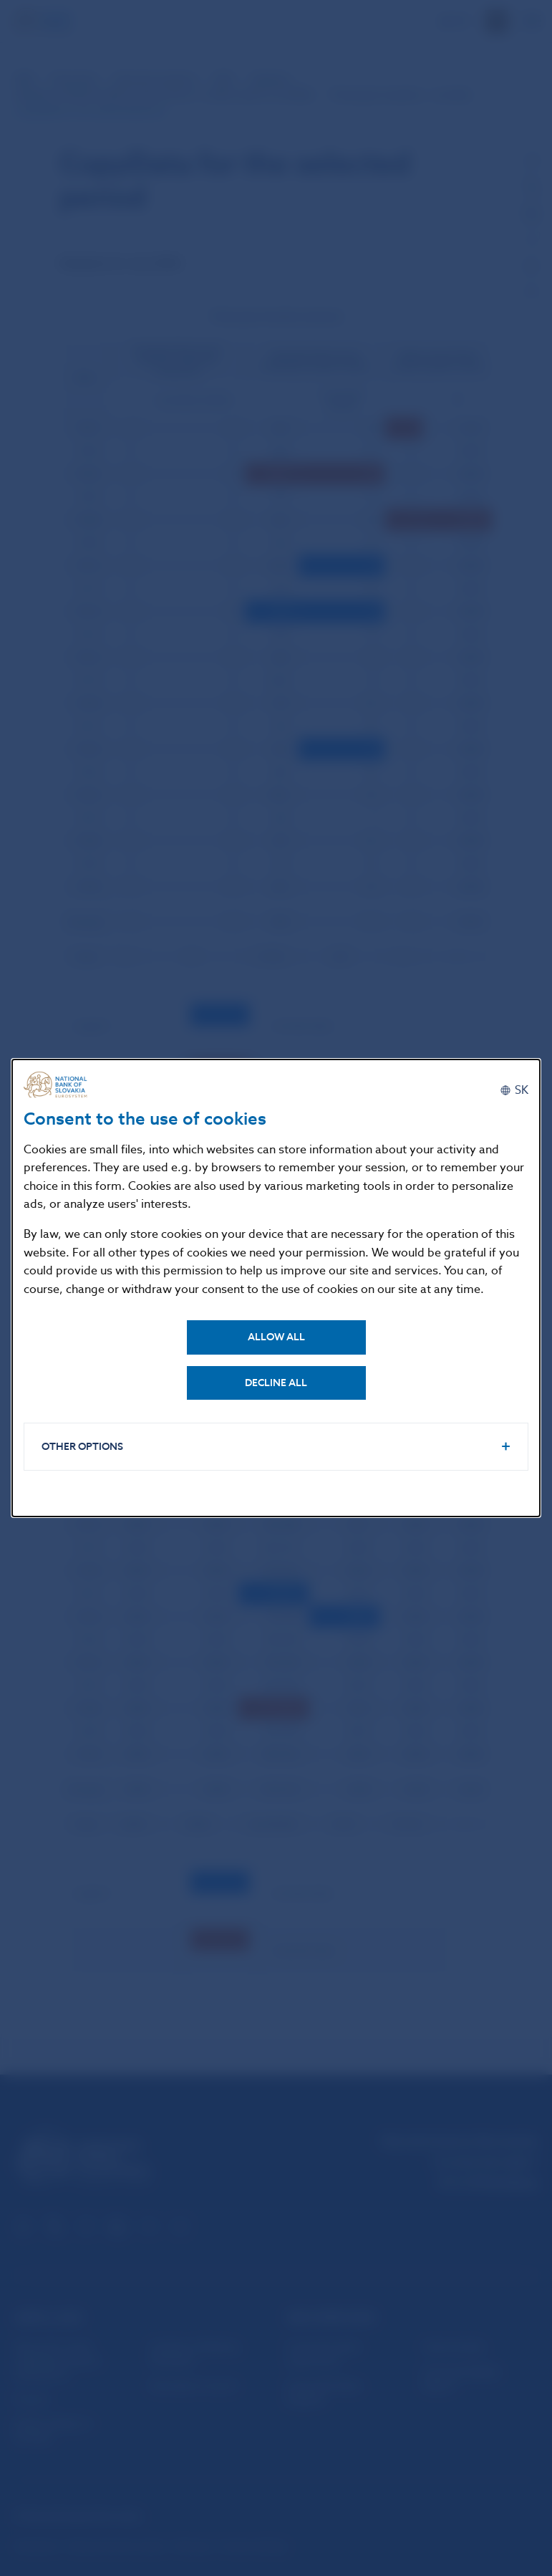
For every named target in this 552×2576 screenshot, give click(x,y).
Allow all (276, 1337)
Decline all (276, 1382)
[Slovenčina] (514, 1090)
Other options (82, 1446)
